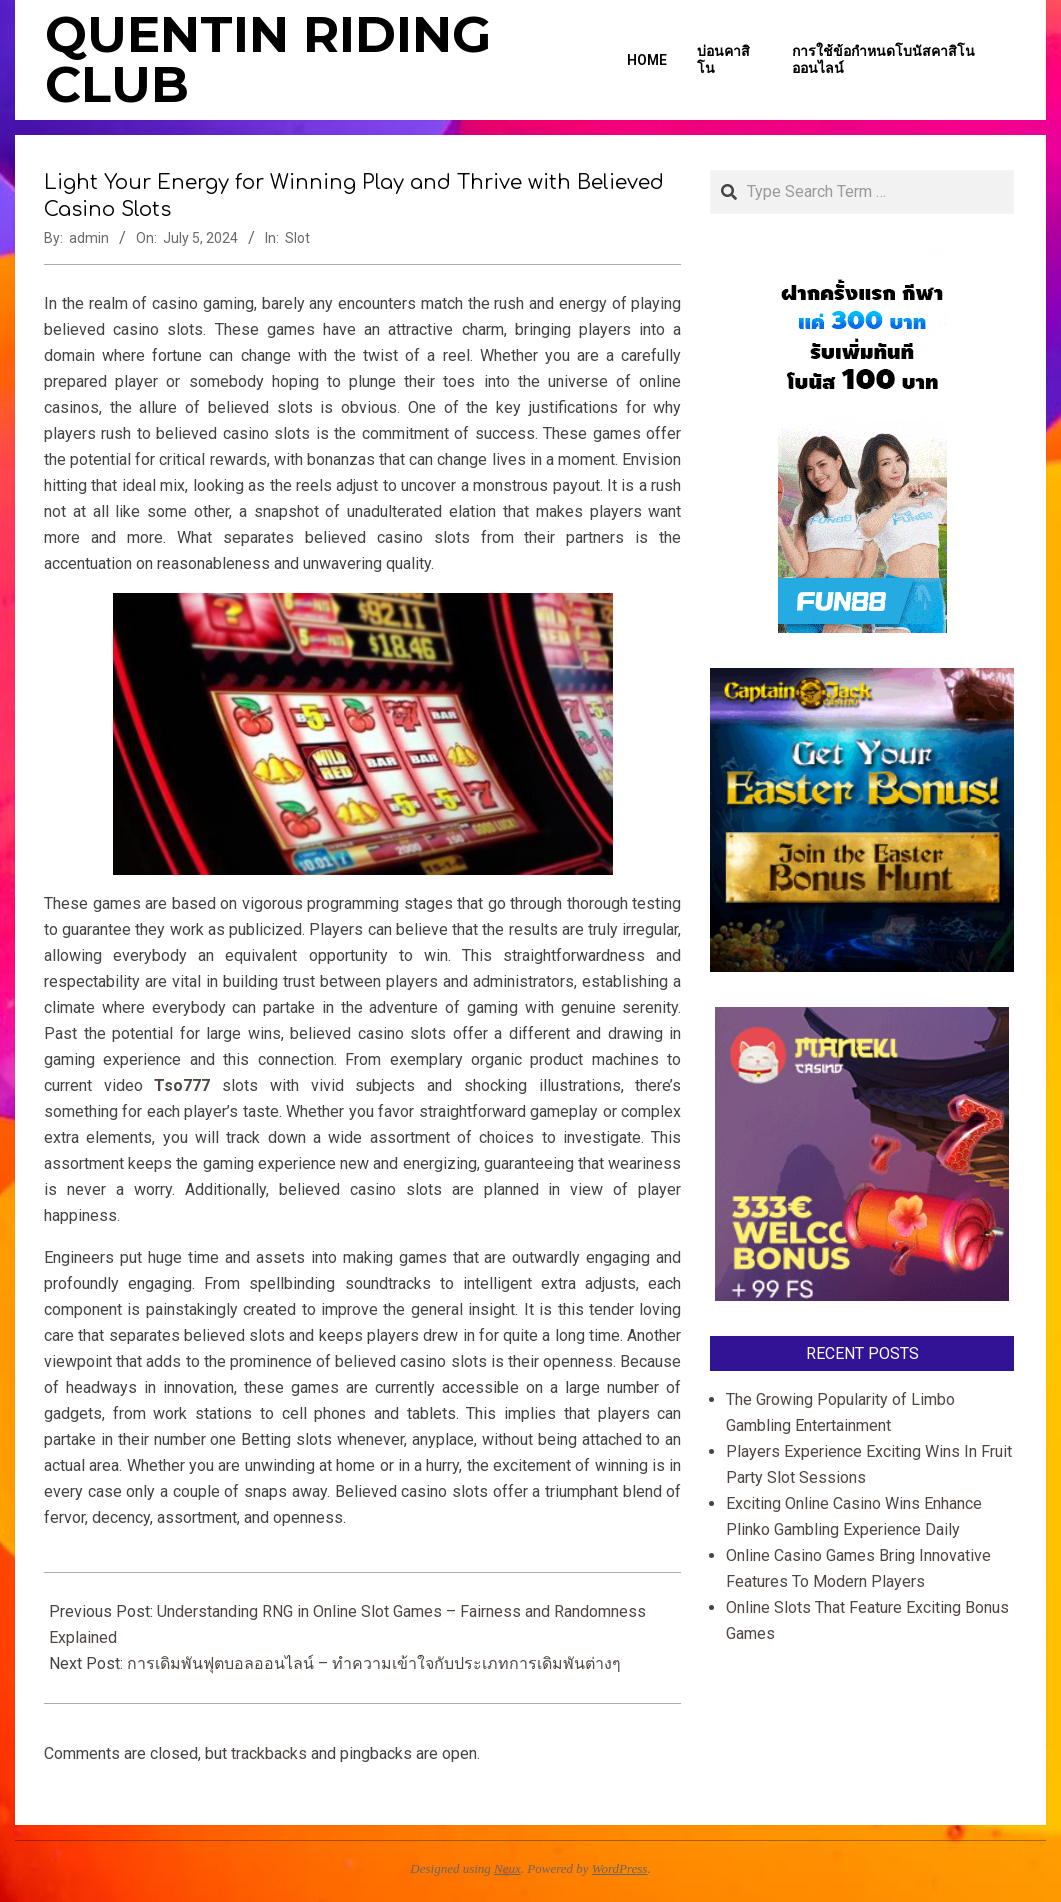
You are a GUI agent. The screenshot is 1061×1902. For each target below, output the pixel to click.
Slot (297, 238)
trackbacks (269, 1753)
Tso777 (182, 1085)
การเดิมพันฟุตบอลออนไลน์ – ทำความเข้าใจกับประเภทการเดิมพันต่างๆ (374, 1663)
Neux (507, 1868)
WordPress (620, 1868)
